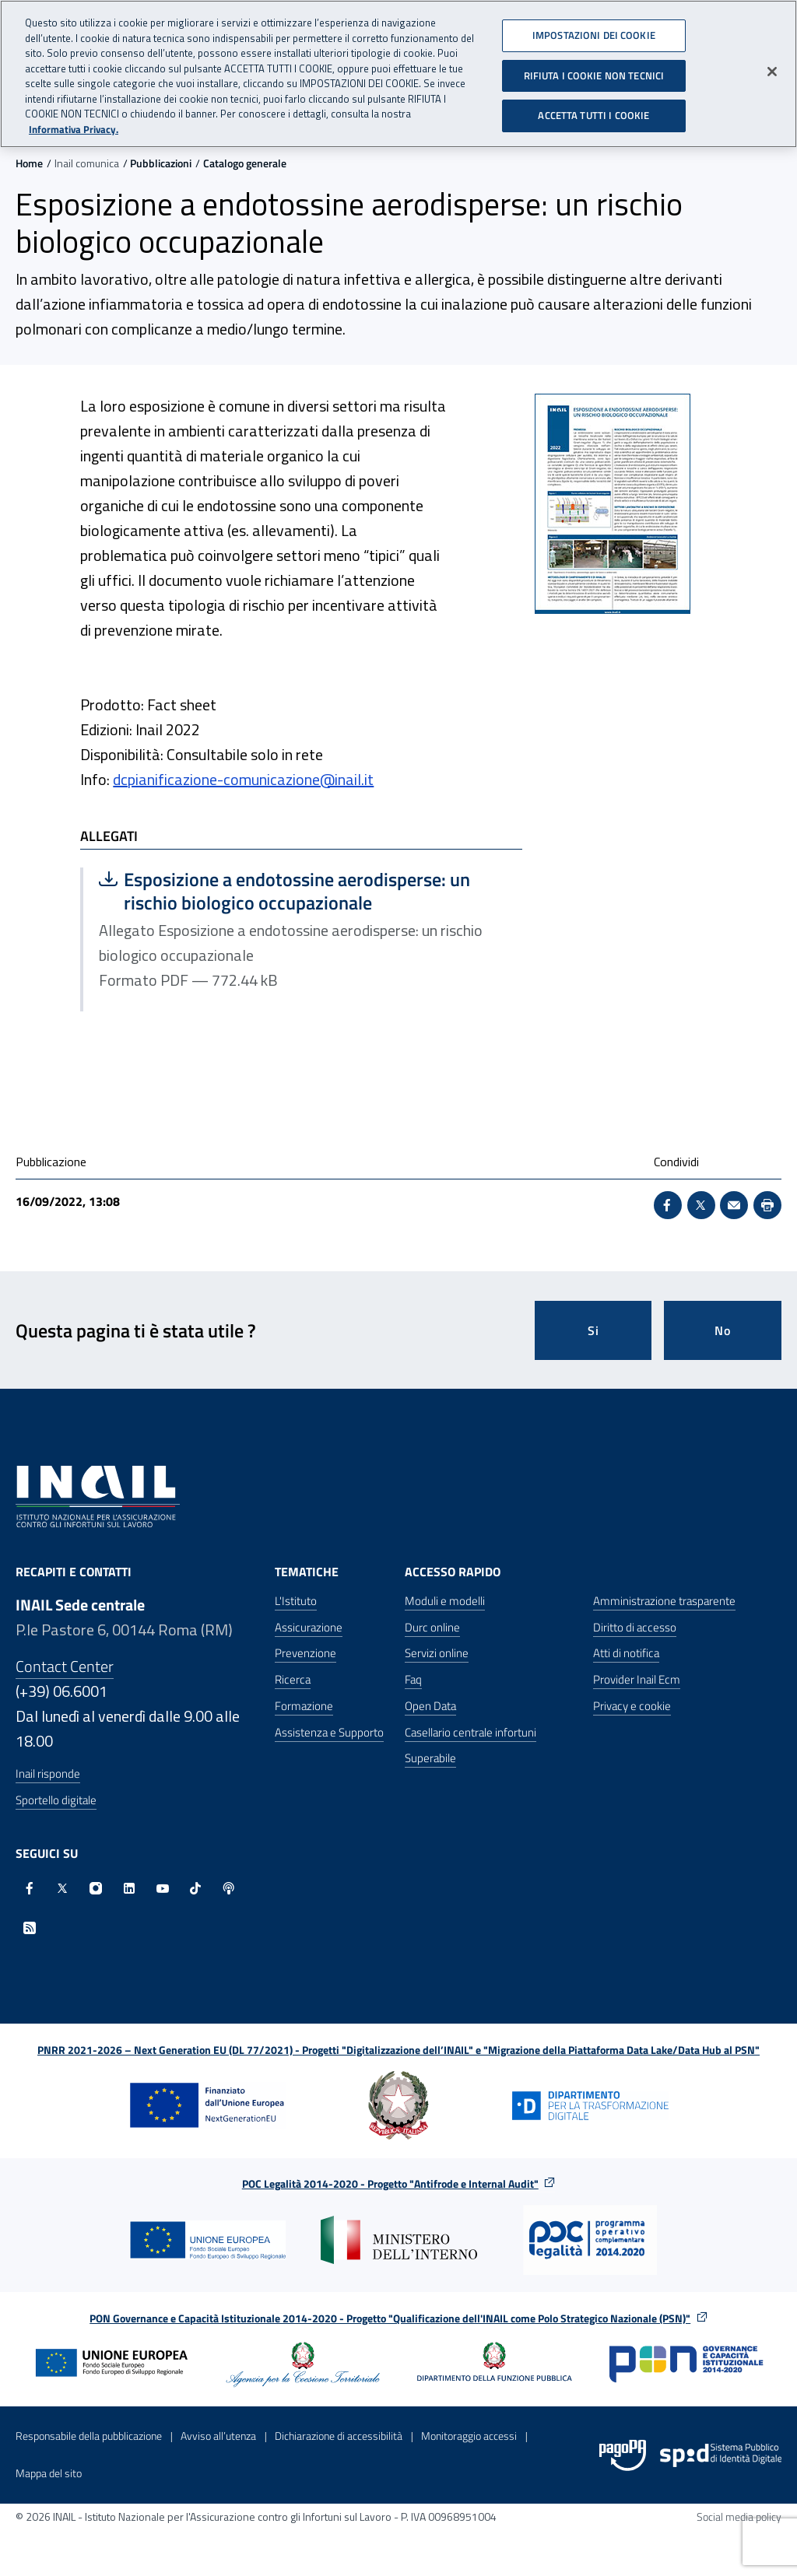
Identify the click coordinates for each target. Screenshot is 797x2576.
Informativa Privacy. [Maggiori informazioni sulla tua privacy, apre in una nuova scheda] (73, 123)
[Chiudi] (772, 66)
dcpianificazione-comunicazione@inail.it (243, 779)
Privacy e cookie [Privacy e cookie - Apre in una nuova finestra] (632, 1706)
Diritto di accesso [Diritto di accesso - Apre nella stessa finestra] (634, 1627)
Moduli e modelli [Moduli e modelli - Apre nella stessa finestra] (445, 1601)
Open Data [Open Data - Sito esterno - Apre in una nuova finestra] (430, 1706)
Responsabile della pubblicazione (89, 2435)
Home (29, 163)
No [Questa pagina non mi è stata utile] (722, 1330)
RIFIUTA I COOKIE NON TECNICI (594, 69)
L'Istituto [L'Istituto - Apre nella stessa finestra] (296, 1601)
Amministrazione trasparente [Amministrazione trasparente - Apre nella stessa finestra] (664, 1601)
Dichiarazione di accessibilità (338, 2435)
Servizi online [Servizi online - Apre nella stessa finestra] (437, 1653)
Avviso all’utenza (218, 2435)
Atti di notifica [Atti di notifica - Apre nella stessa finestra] (626, 1653)
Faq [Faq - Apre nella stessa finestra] (413, 1679)
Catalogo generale (244, 163)
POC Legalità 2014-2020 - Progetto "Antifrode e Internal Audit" (390, 2183)
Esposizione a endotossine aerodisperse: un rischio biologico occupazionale (284, 890)
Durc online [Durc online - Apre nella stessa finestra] (432, 1627)
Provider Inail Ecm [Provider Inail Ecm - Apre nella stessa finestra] (636, 1679)
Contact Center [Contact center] (65, 1666)
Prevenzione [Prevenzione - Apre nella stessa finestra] (305, 1653)
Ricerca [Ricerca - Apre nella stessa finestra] (293, 1679)
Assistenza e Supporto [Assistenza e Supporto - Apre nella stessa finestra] (329, 1732)
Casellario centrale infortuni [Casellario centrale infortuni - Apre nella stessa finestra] (470, 1732)
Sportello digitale (56, 1800)
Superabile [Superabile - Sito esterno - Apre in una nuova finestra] (430, 1758)
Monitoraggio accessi (469, 2435)
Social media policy (739, 2516)
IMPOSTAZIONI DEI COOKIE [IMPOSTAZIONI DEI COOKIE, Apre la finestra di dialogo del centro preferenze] (593, 29)
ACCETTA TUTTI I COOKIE (593, 109)
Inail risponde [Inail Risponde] (48, 1773)
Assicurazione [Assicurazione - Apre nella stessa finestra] (308, 1627)
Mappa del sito (49, 2473)
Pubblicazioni (160, 163)
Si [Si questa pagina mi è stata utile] (593, 1330)
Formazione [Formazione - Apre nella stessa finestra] (304, 1706)
